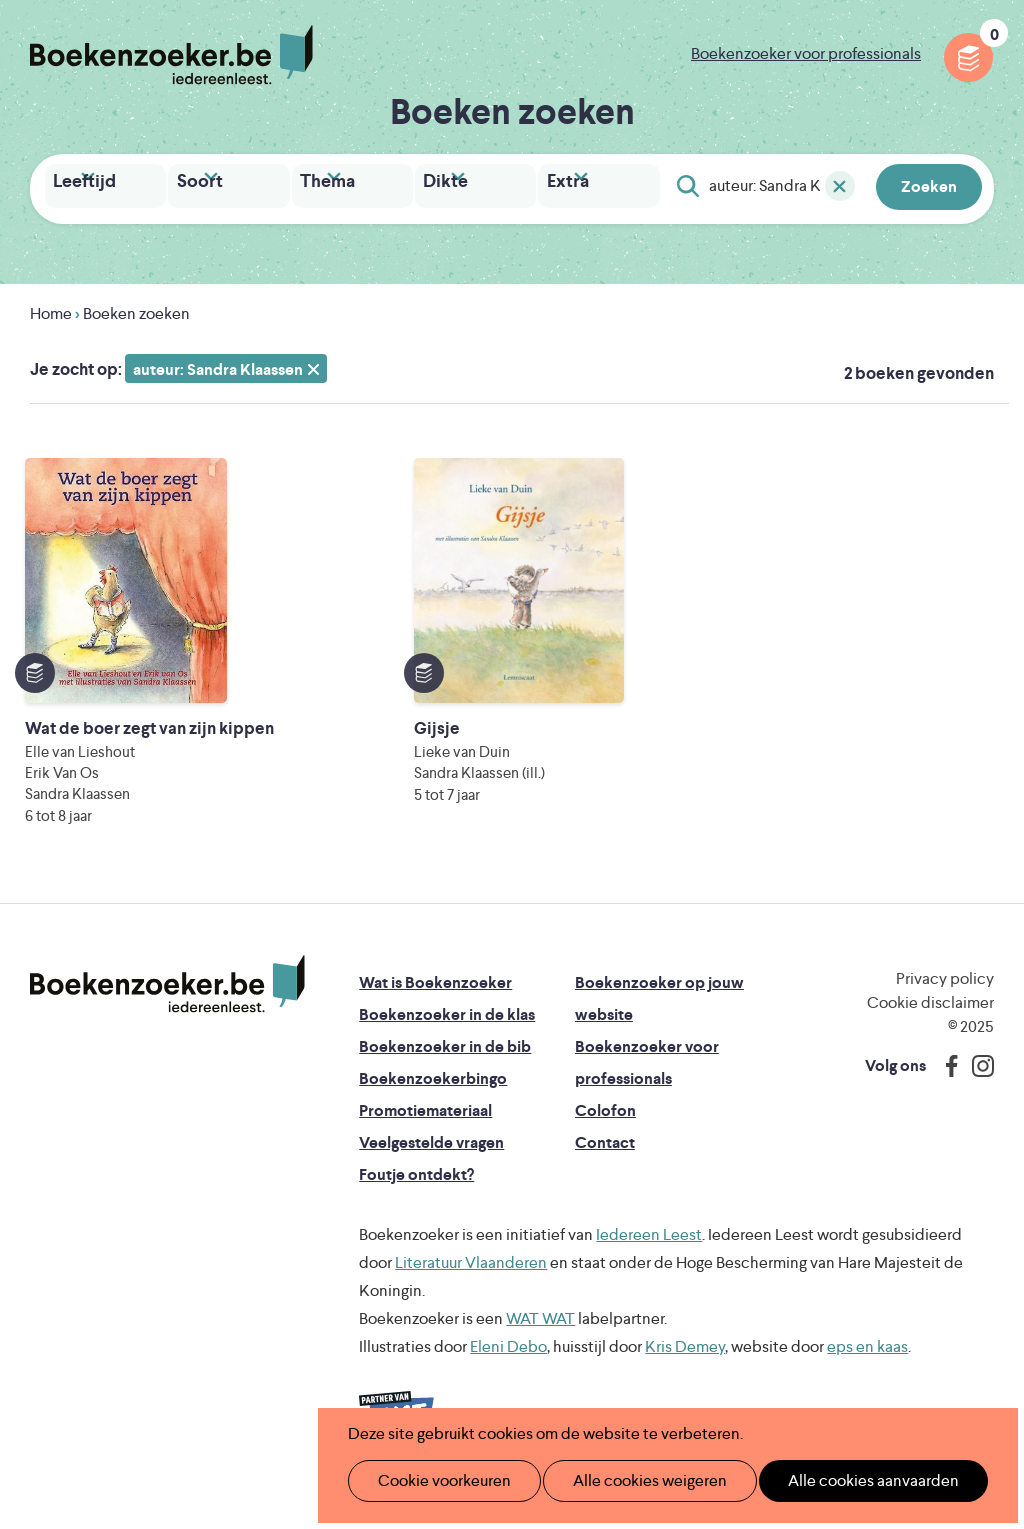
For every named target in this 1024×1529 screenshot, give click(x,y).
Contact (605, 1159)
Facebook (947, 1083)
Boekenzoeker (171, 55)
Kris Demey (685, 1363)
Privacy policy (945, 995)
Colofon (605, 1127)
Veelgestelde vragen (431, 1159)
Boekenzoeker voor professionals (806, 53)
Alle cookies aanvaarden (840, 1480)
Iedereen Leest (649, 1251)
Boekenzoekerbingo (433, 1095)
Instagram (976, 1083)
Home (51, 309)
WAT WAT (540, 1335)
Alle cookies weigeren (629, 1480)
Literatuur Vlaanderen (471, 1279)
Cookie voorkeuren (435, 1480)
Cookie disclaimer (930, 1019)
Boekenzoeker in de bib (445, 1063)
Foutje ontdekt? (416, 1191)
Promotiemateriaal (425, 1127)
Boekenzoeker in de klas (447, 1031)
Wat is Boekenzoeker (435, 999)
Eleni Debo (508, 1363)
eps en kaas (867, 1363)
